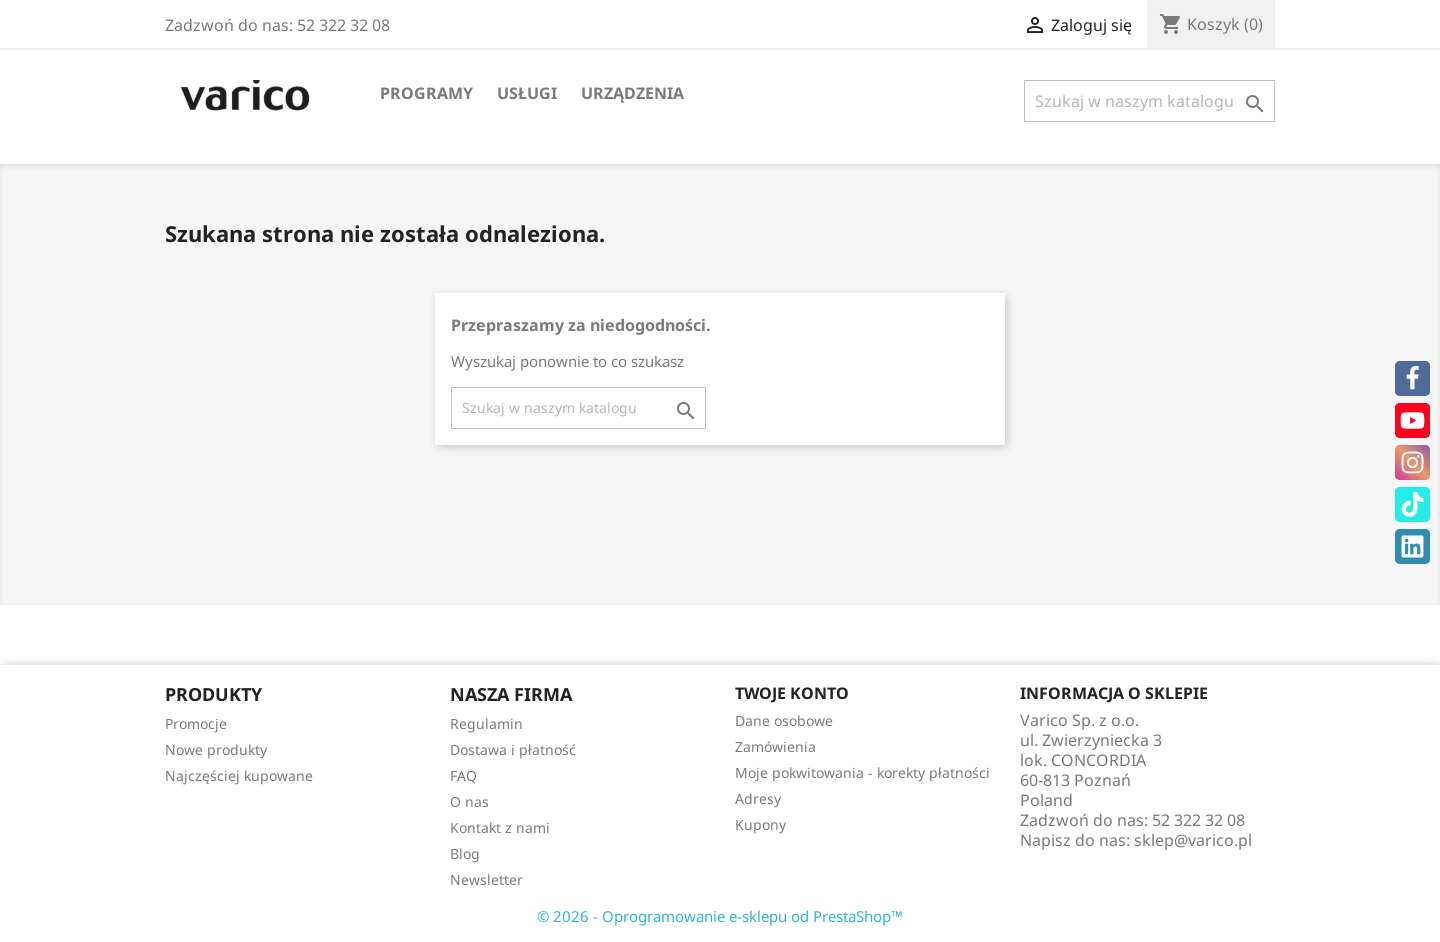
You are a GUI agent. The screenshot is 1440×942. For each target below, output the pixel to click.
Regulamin (486, 723)
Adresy (758, 798)
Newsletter (486, 879)
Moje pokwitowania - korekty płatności (862, 772)
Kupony (760, 824)
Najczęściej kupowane (239, 775)
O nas (469, 801)
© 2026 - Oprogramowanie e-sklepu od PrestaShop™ (720, 916)
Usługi (527, 93)
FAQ (463, 775)
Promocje (196, 723)
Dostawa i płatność (513, 749)
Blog (465, 853)
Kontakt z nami (500, 827)
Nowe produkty (216, 749)
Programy (426, 93)
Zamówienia (775, 746)
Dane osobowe (784, 720)
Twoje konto (792, 693)
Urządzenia (632, 93)
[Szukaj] (1149, 101)
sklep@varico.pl (1193, 840)
